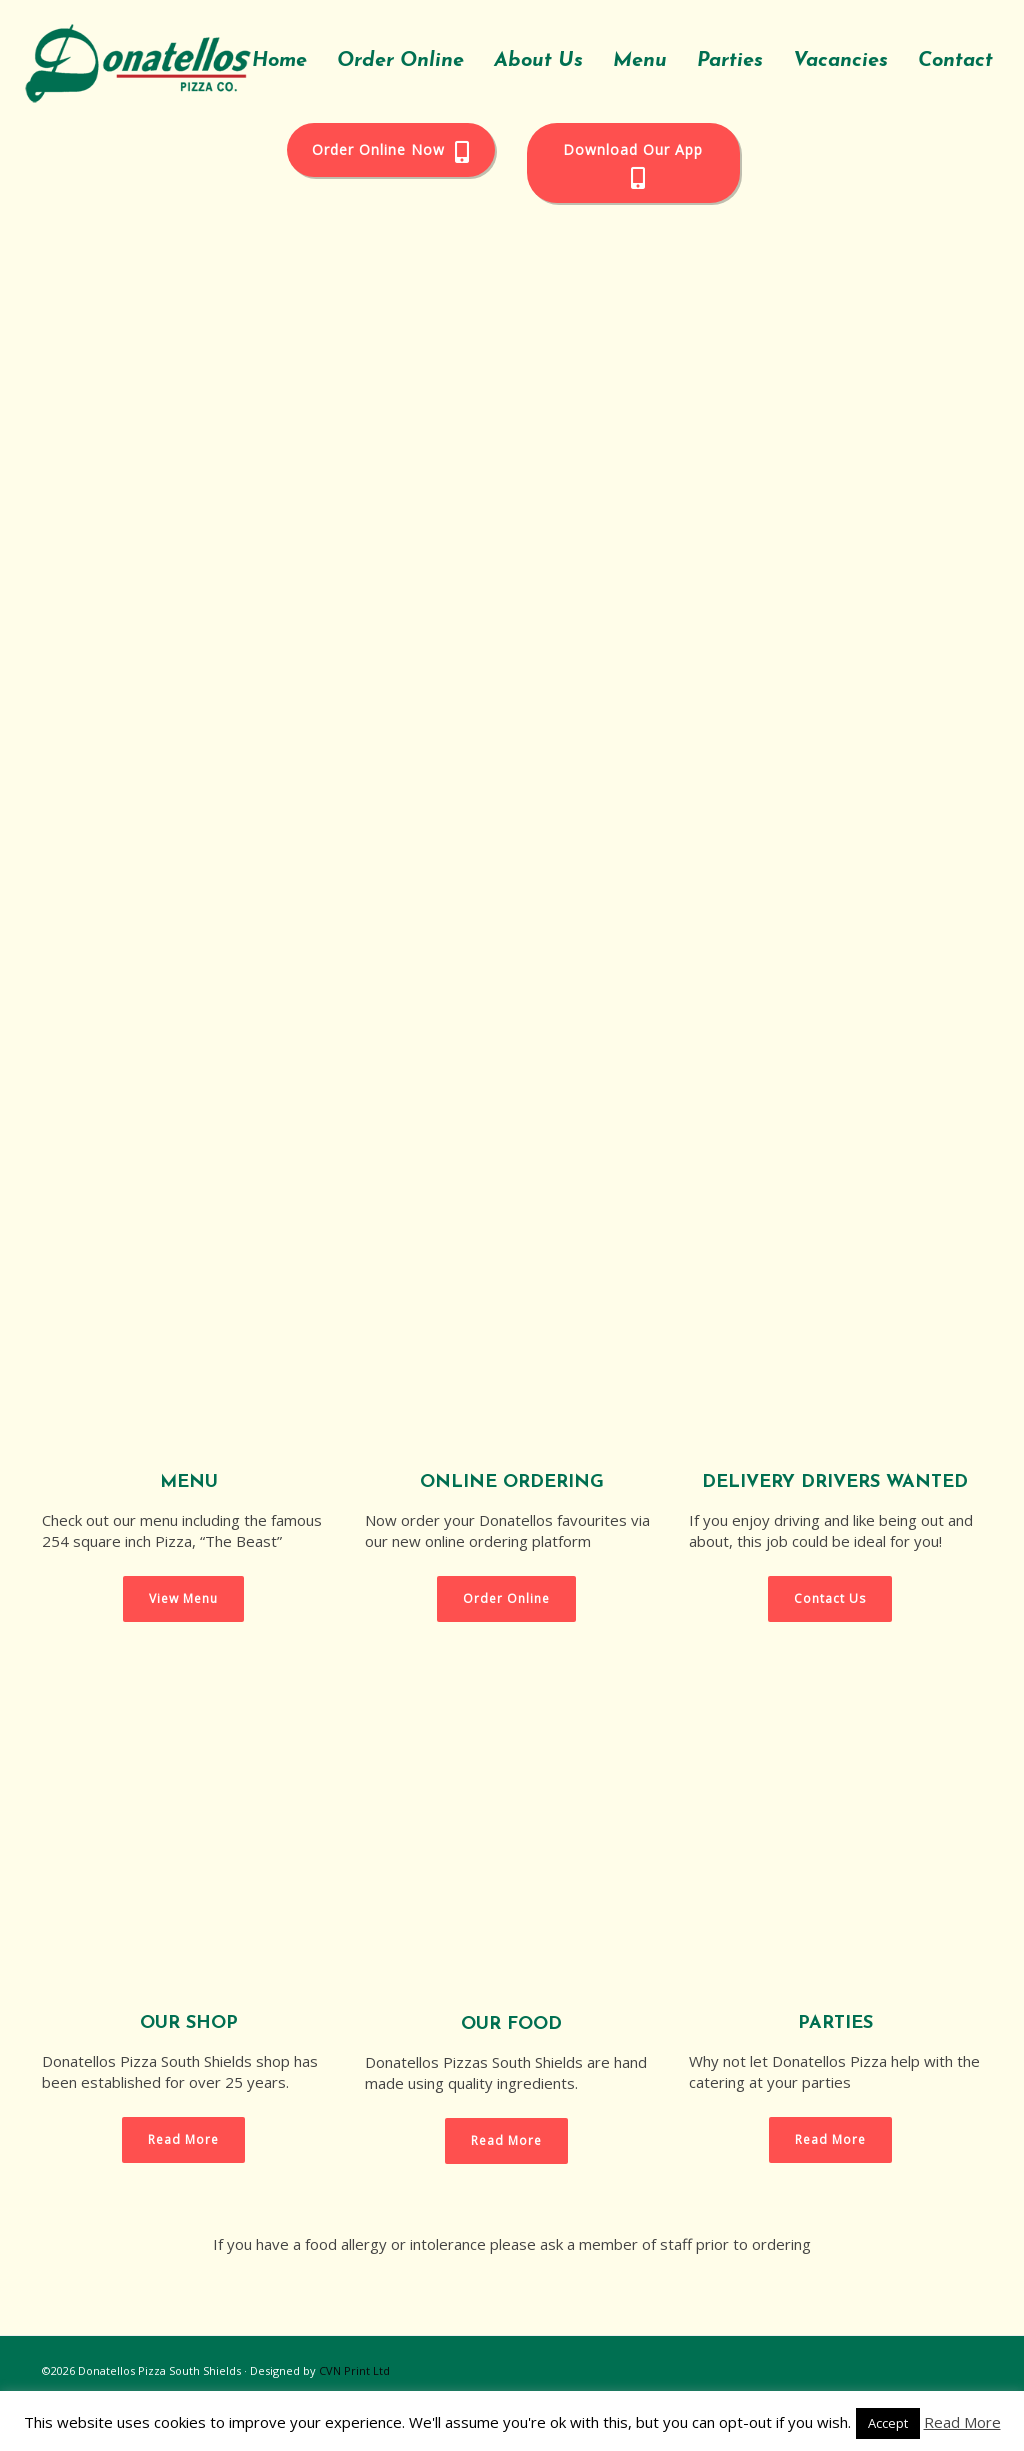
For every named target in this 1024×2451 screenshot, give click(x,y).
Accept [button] (888, 2423)
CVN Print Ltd (354, 2370)
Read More (962, 2422)
